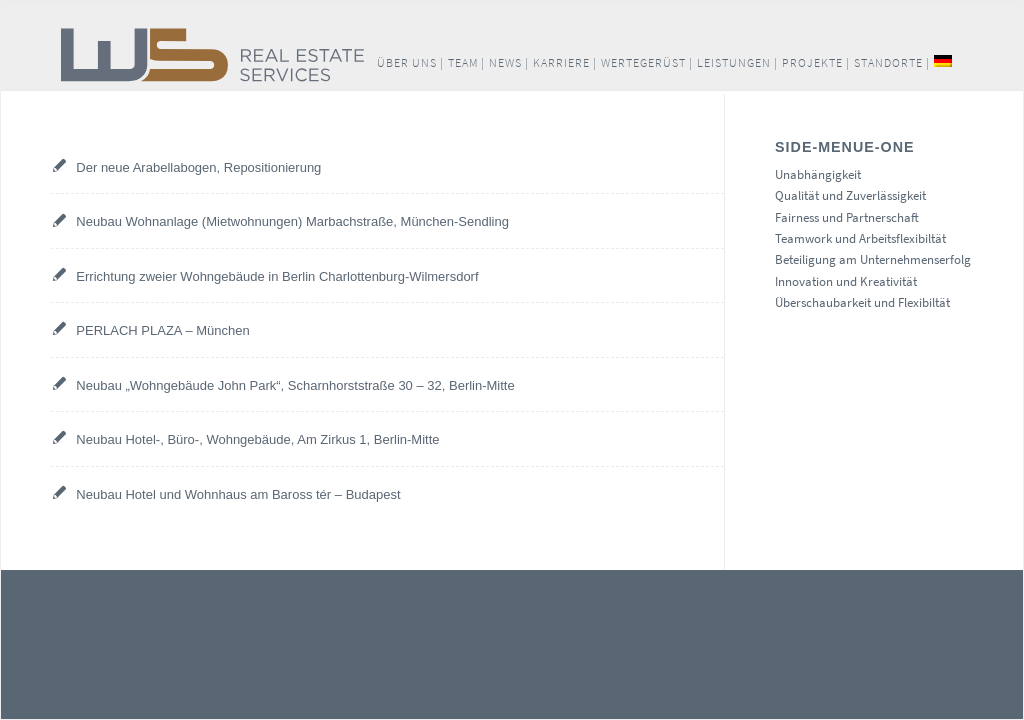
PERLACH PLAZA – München (162, 330)
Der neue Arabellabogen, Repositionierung (198, 167)
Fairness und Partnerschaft (847, 217)
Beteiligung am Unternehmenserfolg (873, 259)
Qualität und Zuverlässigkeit (850, 195)
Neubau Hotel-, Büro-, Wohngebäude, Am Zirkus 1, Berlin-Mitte (257, 439)
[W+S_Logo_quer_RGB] (313, 55)
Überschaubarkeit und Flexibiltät (862, 302)
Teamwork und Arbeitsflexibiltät (860, 238)
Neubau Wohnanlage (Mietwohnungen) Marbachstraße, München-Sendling (292, 221)
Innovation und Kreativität (846, 281)
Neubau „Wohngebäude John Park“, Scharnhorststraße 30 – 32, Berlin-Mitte (295, 385)
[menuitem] (410, 63)
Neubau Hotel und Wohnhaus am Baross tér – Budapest (238, 494)
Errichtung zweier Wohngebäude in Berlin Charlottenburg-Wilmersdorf (277, 276)
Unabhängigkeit (818, 174)
